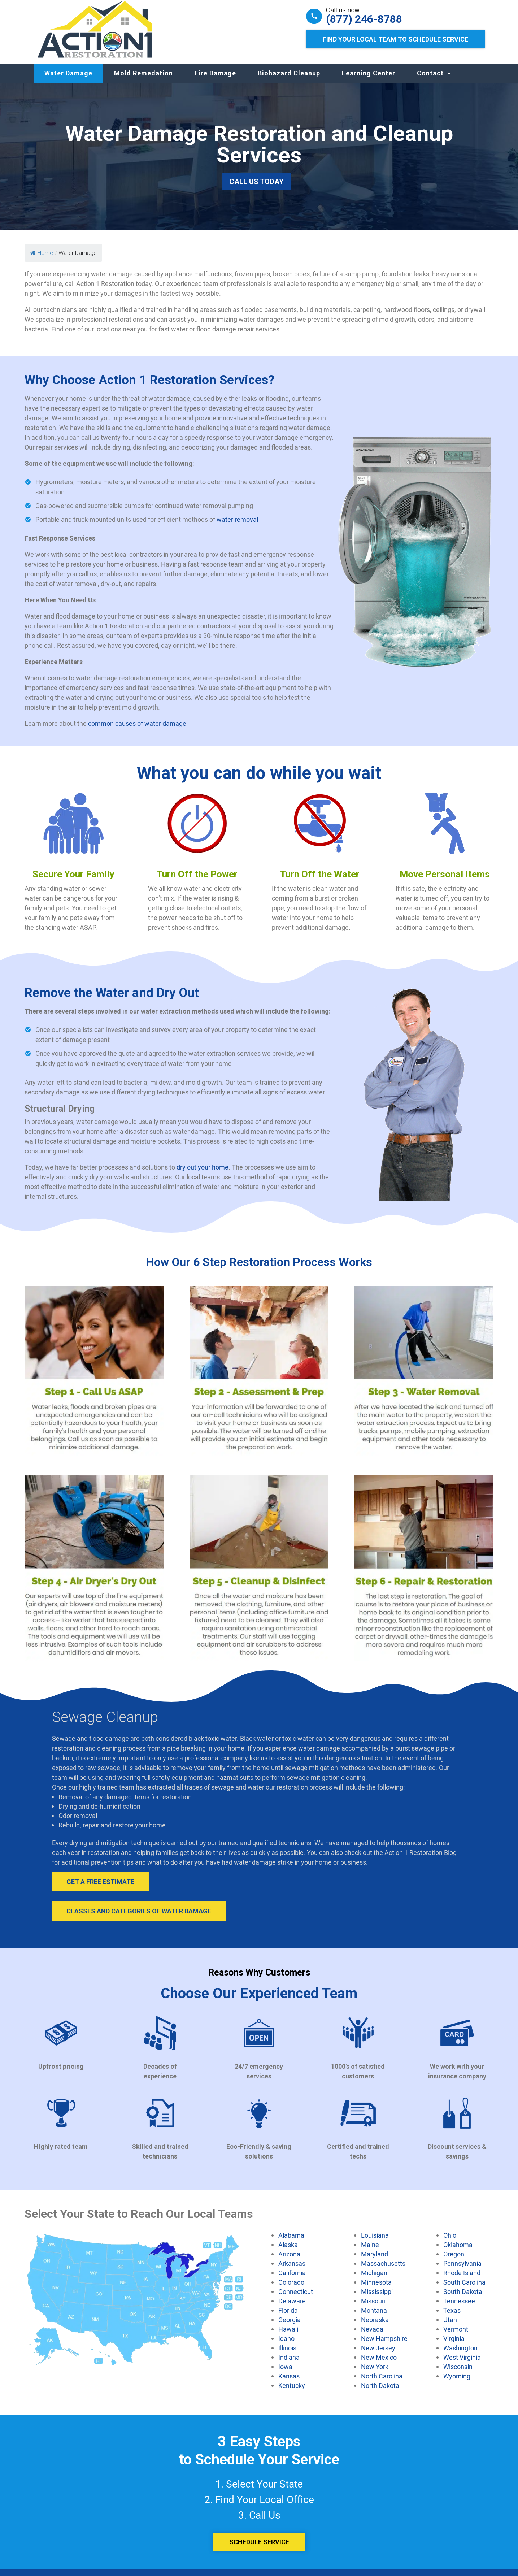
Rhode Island (461, 2280)
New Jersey (378, 2355)
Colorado (291, 2289)
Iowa (285, 2373)
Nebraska (375, 2327)
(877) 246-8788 (364, 19)
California (292, 2280)
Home (41, 260)
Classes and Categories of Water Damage (138, 1918)
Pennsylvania (462, 2270)
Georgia (289, 2327)
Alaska (288, 2251)
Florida (288, 2317)
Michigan (374, 2280)
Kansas (289, 2383)
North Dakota (380, 2392)
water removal (237, 526)
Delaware (292, 2308)
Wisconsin (458, 2373)
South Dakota (462, 2298)
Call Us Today (256, 189)
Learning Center (368, 80)
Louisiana (375, 2242)
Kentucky (291, 2392)
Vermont (455, 2336)
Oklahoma (458, 2251)
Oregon (453, 2261)
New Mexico (379, 2364)
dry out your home (202, 1174)
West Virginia (462, 2364)
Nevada (372, 2336)
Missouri (373, 2308)
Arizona (289, 2261)
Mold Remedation (143, 80)
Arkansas (291, 2270)
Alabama (291, 2242)
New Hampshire (384, 2345)
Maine (370, 2251)
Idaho (286, 2345)
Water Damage (68, 80)
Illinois (287, 2355)
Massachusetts (383, 2270)
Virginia (454, 2345)
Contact (430, 80)
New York (374, 2373)
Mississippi (377, 2298)
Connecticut (295, 2298)
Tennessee (459, 2308)
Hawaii (288, 2336)
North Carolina (381, 2383)
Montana (374, 2317)
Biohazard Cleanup (289, 80)
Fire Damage (215, 80)
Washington (460, 2355)
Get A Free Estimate (100, 1889)
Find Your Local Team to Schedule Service (395, 39)
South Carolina (464, 2289)
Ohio (449, 2242)
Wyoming (456, 2383)
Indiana (289, 2364)
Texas (452, 2317)
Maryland (374, 2261)
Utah (450, 2327)
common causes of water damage (137, 730)
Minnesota (376, 2289)
